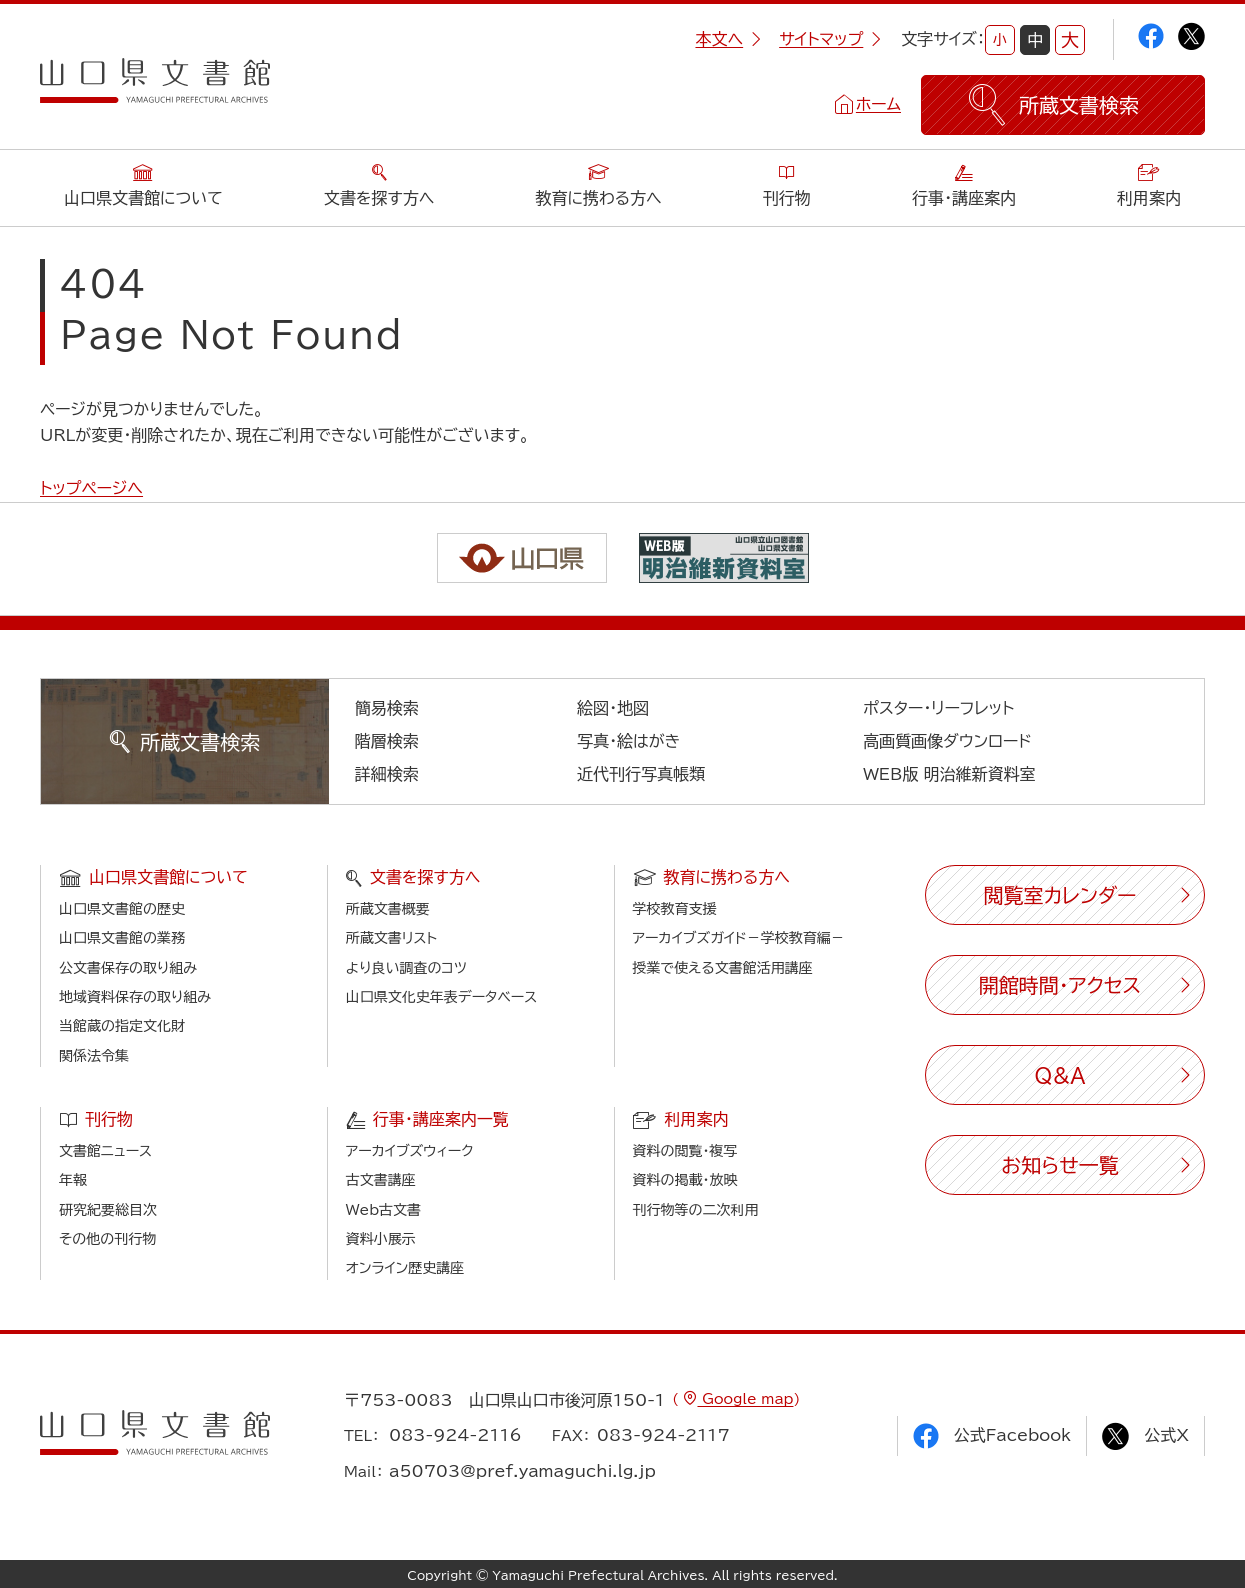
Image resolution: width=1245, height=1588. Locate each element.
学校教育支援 (675, 909)
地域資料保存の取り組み (135, 997)
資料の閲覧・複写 (685, 1151)
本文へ (728, 39)
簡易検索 (387, 708)
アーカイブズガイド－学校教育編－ (739, 938)
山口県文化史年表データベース (442, 997)
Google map (745, 1399)
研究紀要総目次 (108, 1210)
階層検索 (387, 741)
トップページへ (91, 488)
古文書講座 (381, 1180)
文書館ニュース (105, 1151)
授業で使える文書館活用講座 (723, 968)
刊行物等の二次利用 (696, 1210)
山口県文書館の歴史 (122, 909)
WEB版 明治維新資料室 (949, 774)
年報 (73, 1180)
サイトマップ (830, 39)
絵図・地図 (613, 708)
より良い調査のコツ (406, 968)
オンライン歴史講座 (405, 1268)
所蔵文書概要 (388, 909)
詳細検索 (387, 774)
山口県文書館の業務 (122, 938)
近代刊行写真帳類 (641, 774)
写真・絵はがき (629, 741)
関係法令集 (94, 1056)
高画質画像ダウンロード (947, 741)
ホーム (878, 104)
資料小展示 (381, 1239)
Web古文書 (383, 1210)
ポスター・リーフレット (938, 708)
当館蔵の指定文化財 (122, 1026)
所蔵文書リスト (391, 938)
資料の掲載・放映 (685, 1180)
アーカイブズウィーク (410, 1151)
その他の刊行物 (107, 1239)
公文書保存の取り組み (128, 968)
